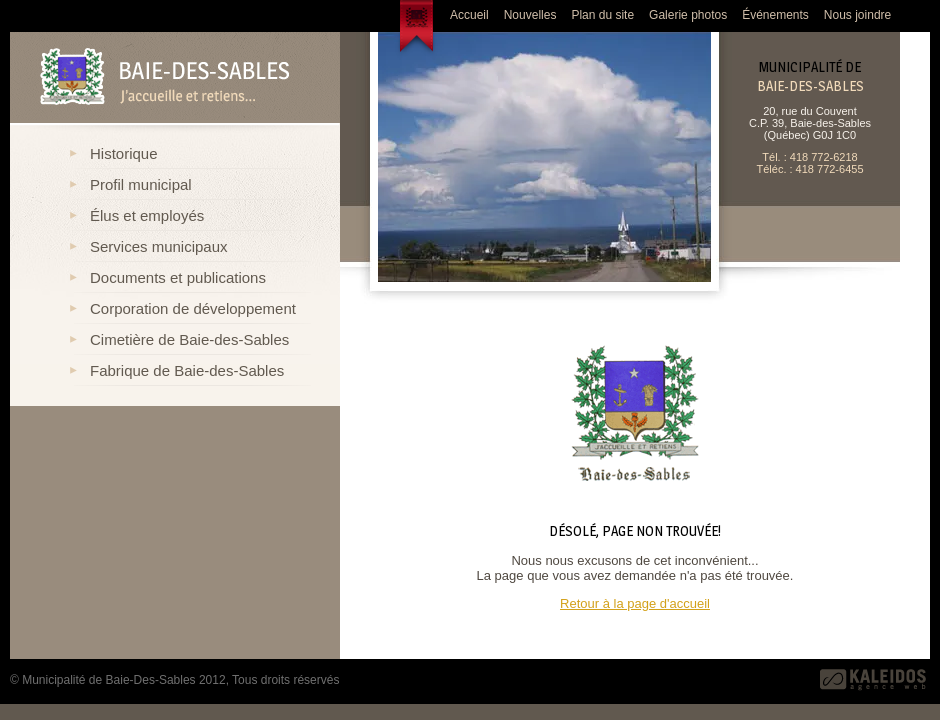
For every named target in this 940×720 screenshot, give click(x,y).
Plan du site (602, 15)
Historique (124, 153)
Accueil (469, 15)
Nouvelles (530, 15)
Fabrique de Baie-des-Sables (187, 370)
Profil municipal (141, 184)
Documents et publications (178, 277)
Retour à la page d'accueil (635, 603)
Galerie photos (688, 15)
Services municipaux (159, 246)
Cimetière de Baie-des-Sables (189, 339)
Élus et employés (147, 215)
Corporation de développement (193, 308)
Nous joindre (857, 15)
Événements (775, 15)
